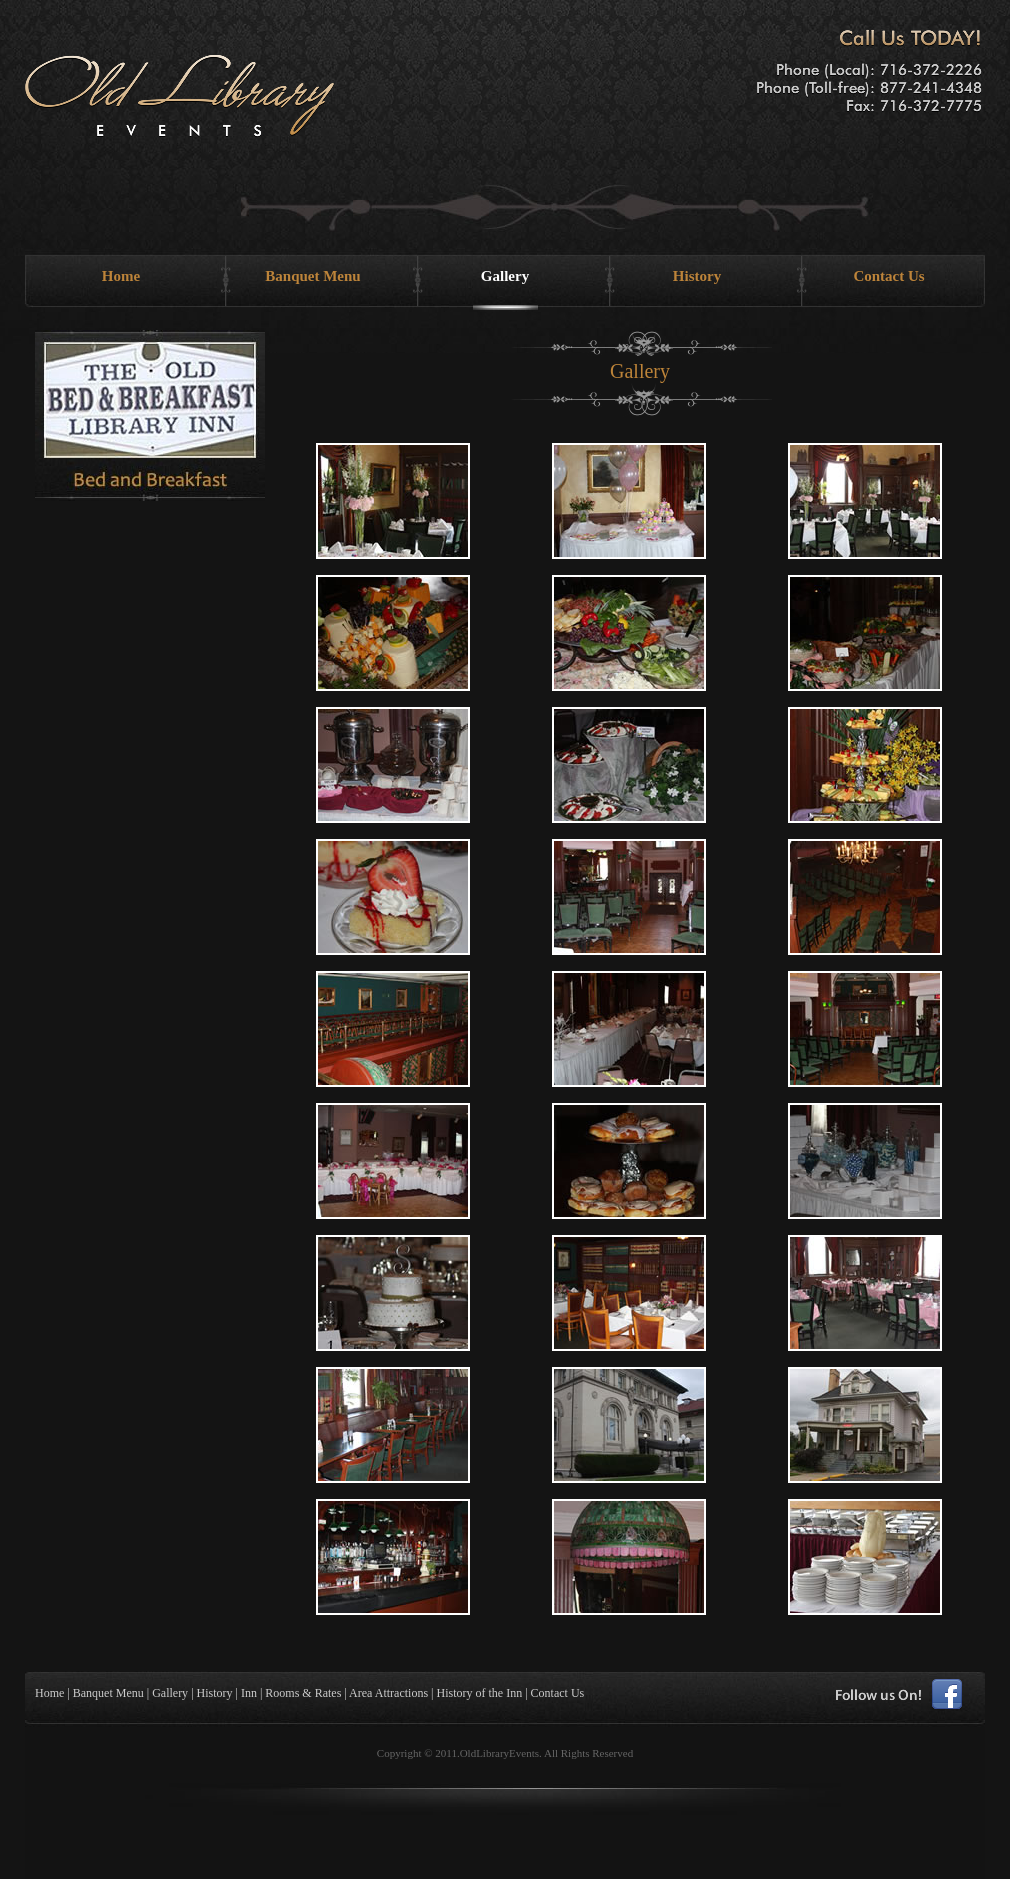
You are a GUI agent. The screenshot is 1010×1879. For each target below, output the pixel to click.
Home (121, 276)
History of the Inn (480, 1693)
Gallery (505, 276)
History (697, 276)
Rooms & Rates (303, 1693)
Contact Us (888, 276)
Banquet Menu (312, 276)
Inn (249, 1693)
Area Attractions (388, 1693)
